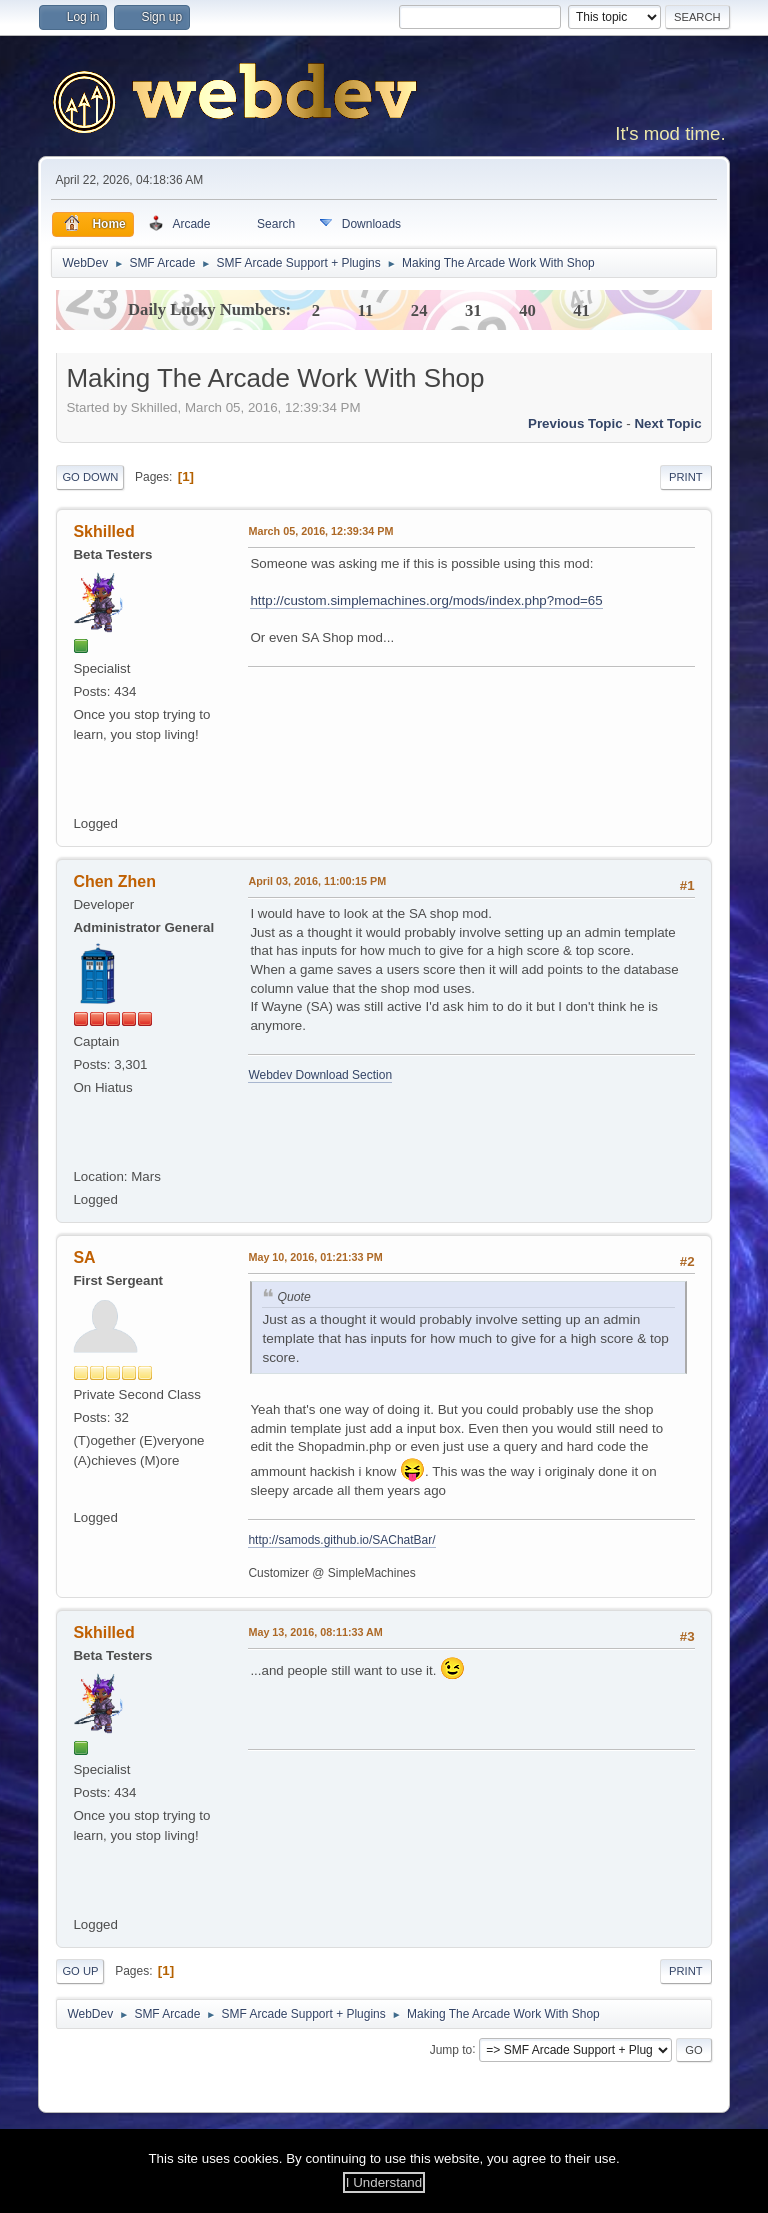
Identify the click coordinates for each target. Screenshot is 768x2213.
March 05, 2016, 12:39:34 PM (320, 531)
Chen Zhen (114, 881)
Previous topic (575, 423)
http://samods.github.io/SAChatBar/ (341, 1540)
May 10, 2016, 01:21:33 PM (315, 1257)
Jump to (451, 2049)
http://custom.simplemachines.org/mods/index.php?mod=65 (426, 600)
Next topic (667, 423)
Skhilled (103, 531)
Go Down (90, 477)
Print (686, 477)
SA (84, 1257)
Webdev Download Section (320, 1075)
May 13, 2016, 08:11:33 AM (315, 1632)
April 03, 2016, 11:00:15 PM (317, 881)
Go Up (80, 1971)
